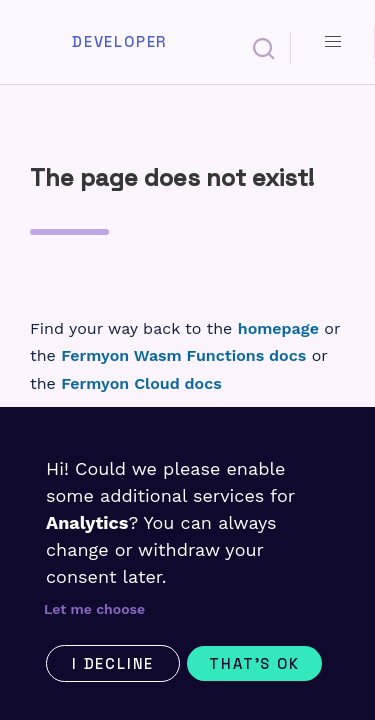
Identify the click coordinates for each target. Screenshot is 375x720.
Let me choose (94, 609)
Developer (119, 42)
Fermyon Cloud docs (141, 383)
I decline (113, 663)
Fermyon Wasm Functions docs (183, 355)
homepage (278, 328)
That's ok (254, 663)
